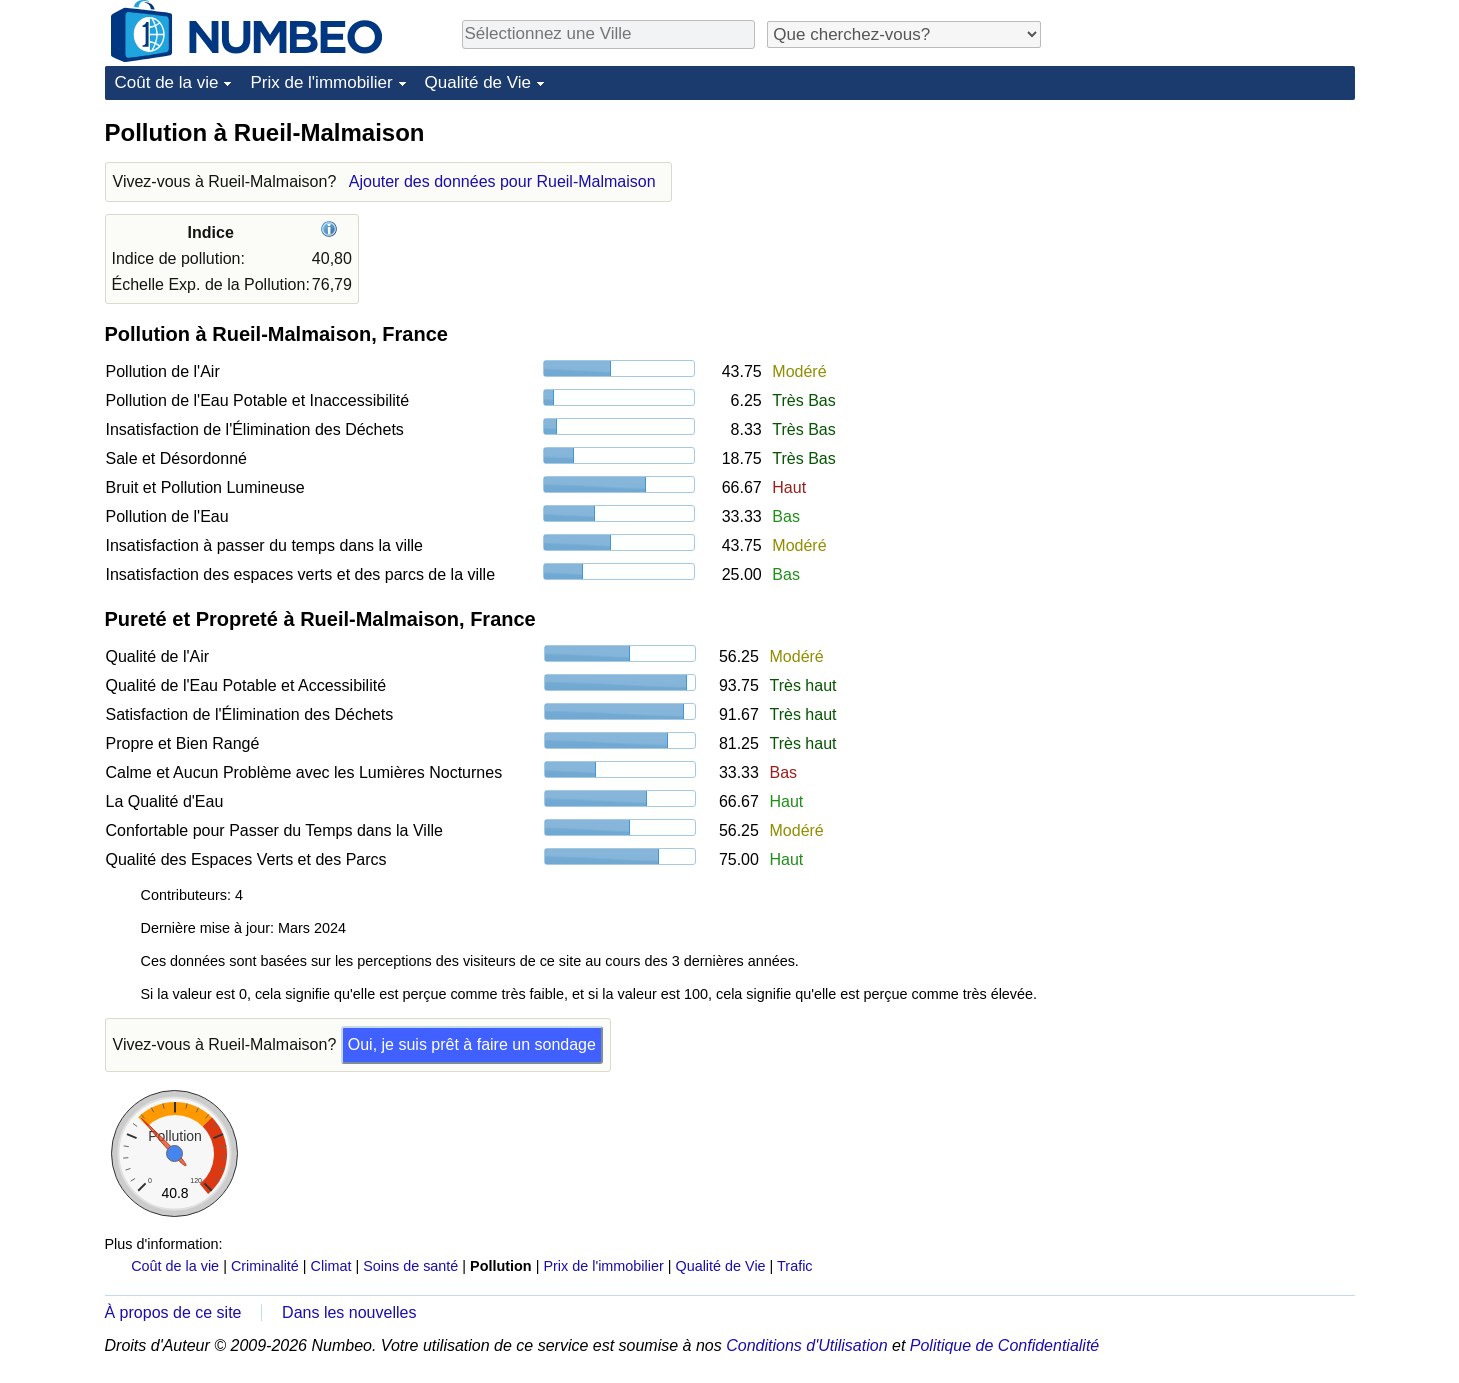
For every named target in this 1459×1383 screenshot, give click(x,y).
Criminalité (265, 1266)
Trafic (794, 1266)
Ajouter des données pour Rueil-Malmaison (502, 181)
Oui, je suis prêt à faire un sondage (472, 1044)
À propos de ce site (173, 1312)
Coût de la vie (167, 82)
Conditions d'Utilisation (806, 1345)
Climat (331, 1266)
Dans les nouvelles (349, 1312)
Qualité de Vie (478, 82)
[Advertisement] (1205, 242)
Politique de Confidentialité (1004, 1345)
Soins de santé (410, 1266)
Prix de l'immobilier (321, 82)
